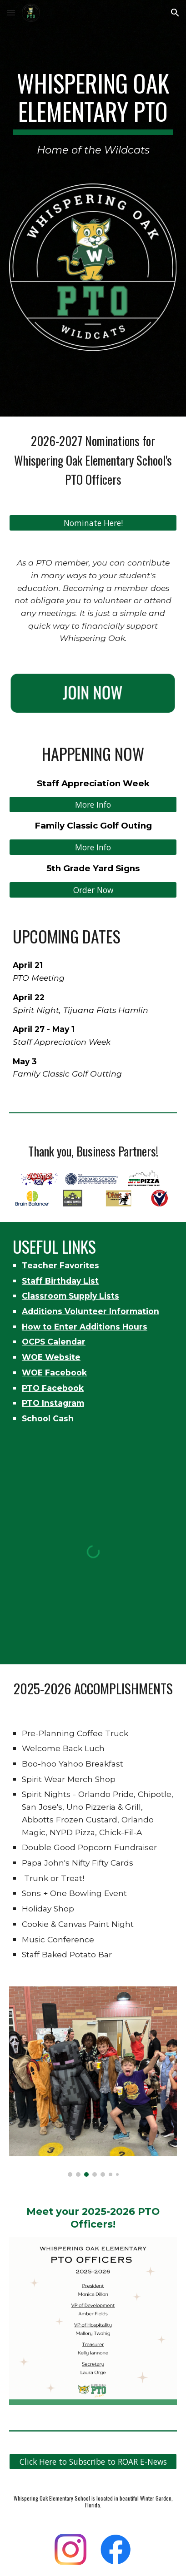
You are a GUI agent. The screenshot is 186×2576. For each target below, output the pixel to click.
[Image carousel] (93, 2081)
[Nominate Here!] (93, 523)
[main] (93, 113)
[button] (11, 12)
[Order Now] (93, 890)
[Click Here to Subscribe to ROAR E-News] (93, 2462)
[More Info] (93, 805)
